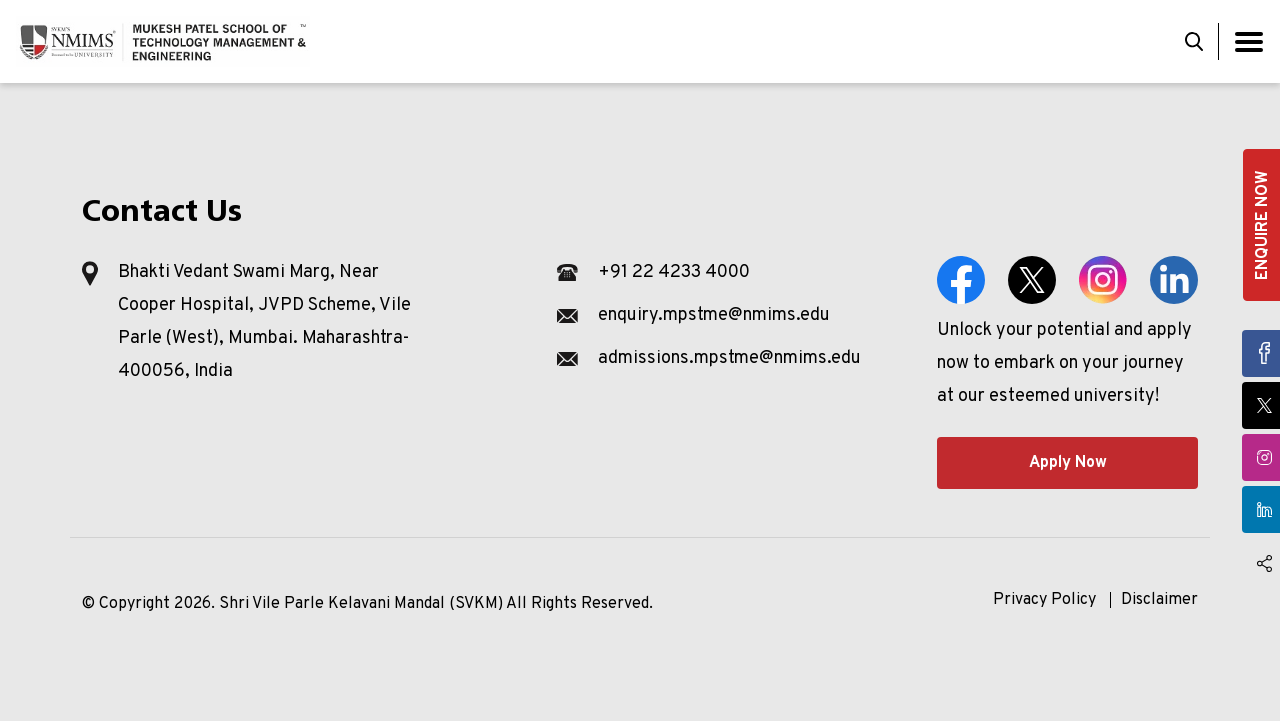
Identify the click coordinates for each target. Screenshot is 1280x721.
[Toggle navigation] (1249, 41)
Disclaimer (1159, 600)
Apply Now (1068, 463)
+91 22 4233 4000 (674, 272)
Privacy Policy (1044, 600)
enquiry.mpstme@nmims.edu (714, 315)
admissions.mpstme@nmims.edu (729, 358)
